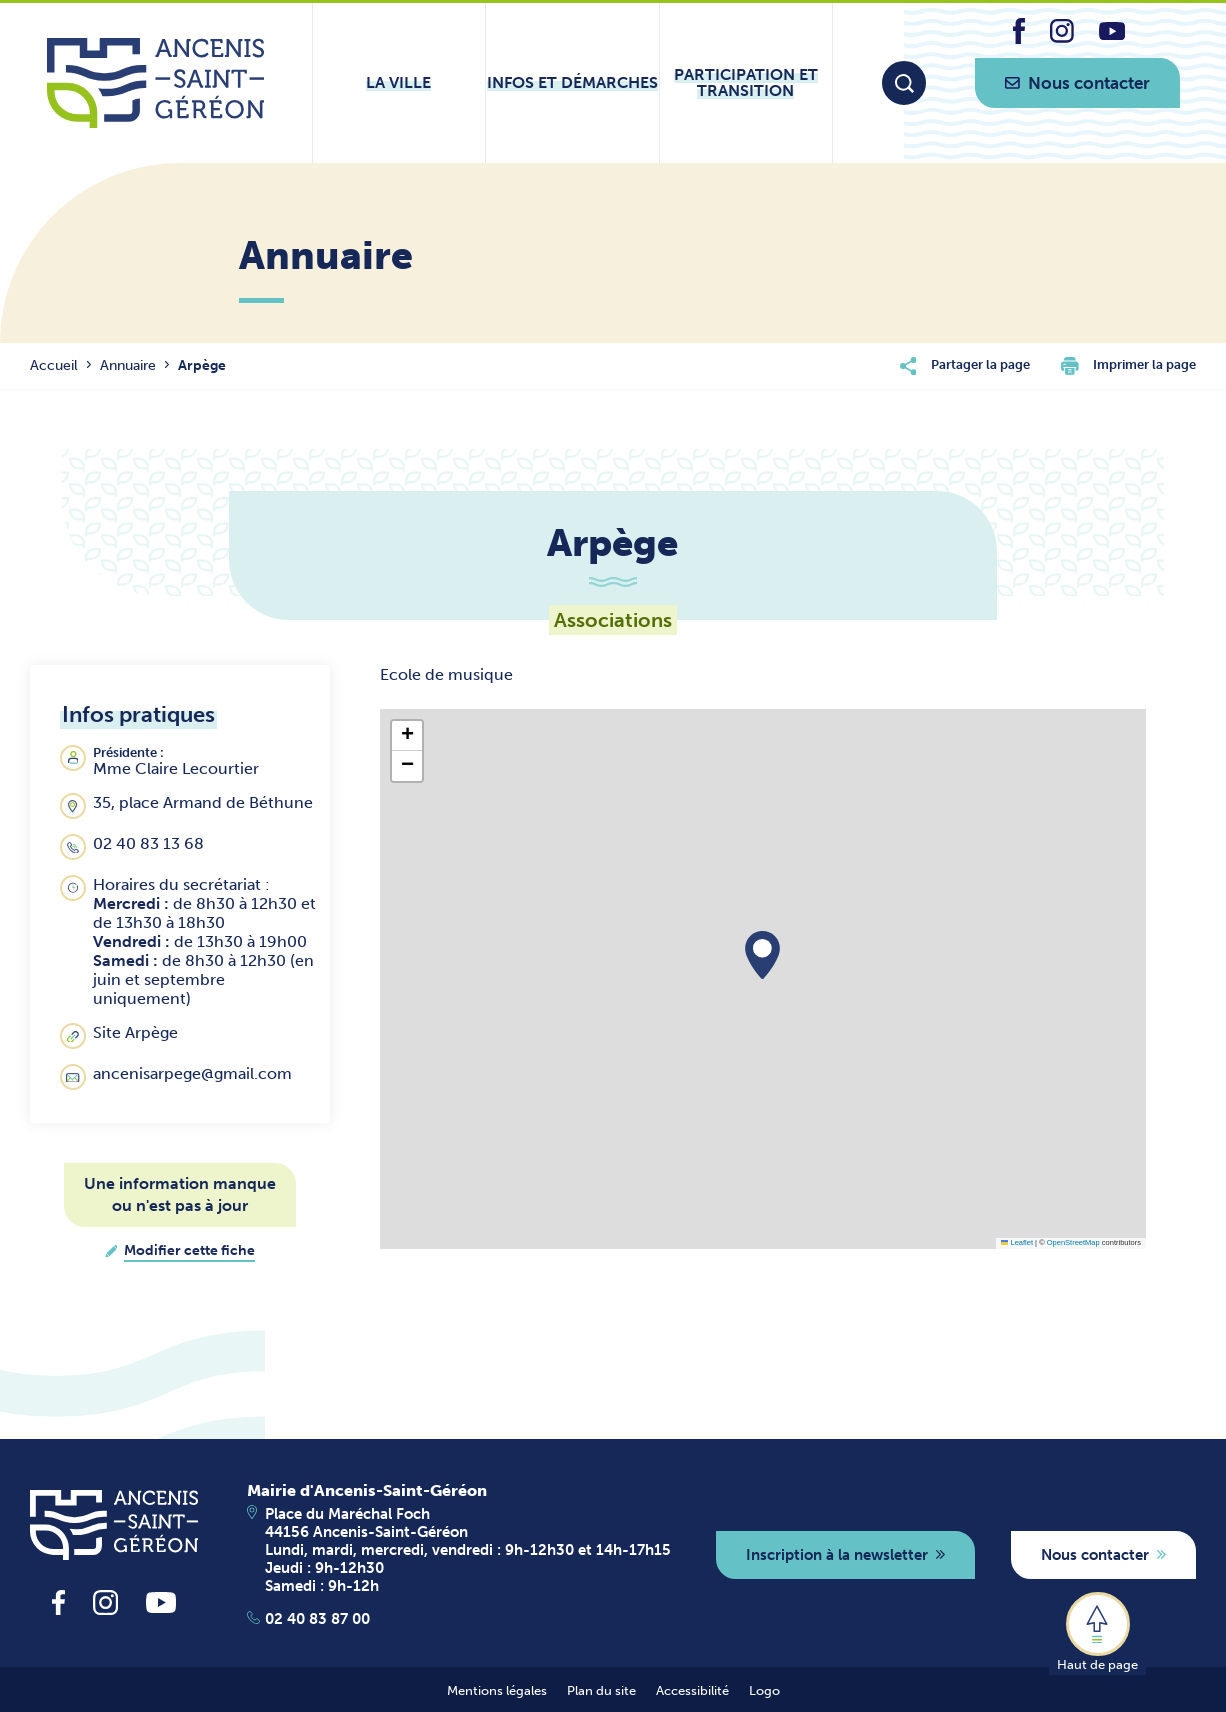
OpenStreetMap (1073, 1242)
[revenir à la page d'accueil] (114, 1525)
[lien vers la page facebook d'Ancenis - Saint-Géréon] (1019, 38)
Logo (764, 1690)
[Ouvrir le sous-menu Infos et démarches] (572, 83)
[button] (762, 955)
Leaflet (1017, 1242)
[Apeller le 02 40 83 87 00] (459, 1619)
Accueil (54, 365)
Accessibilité (692, 1690)
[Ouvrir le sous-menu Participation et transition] (746, 83)
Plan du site (601, 1690)
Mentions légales (497, 1690)
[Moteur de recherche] (904, 83)
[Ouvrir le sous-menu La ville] (399, 83)
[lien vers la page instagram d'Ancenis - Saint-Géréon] (1062, 37)
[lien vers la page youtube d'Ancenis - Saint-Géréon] (1112, 34)
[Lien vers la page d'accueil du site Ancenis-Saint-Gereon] (155, 83)
